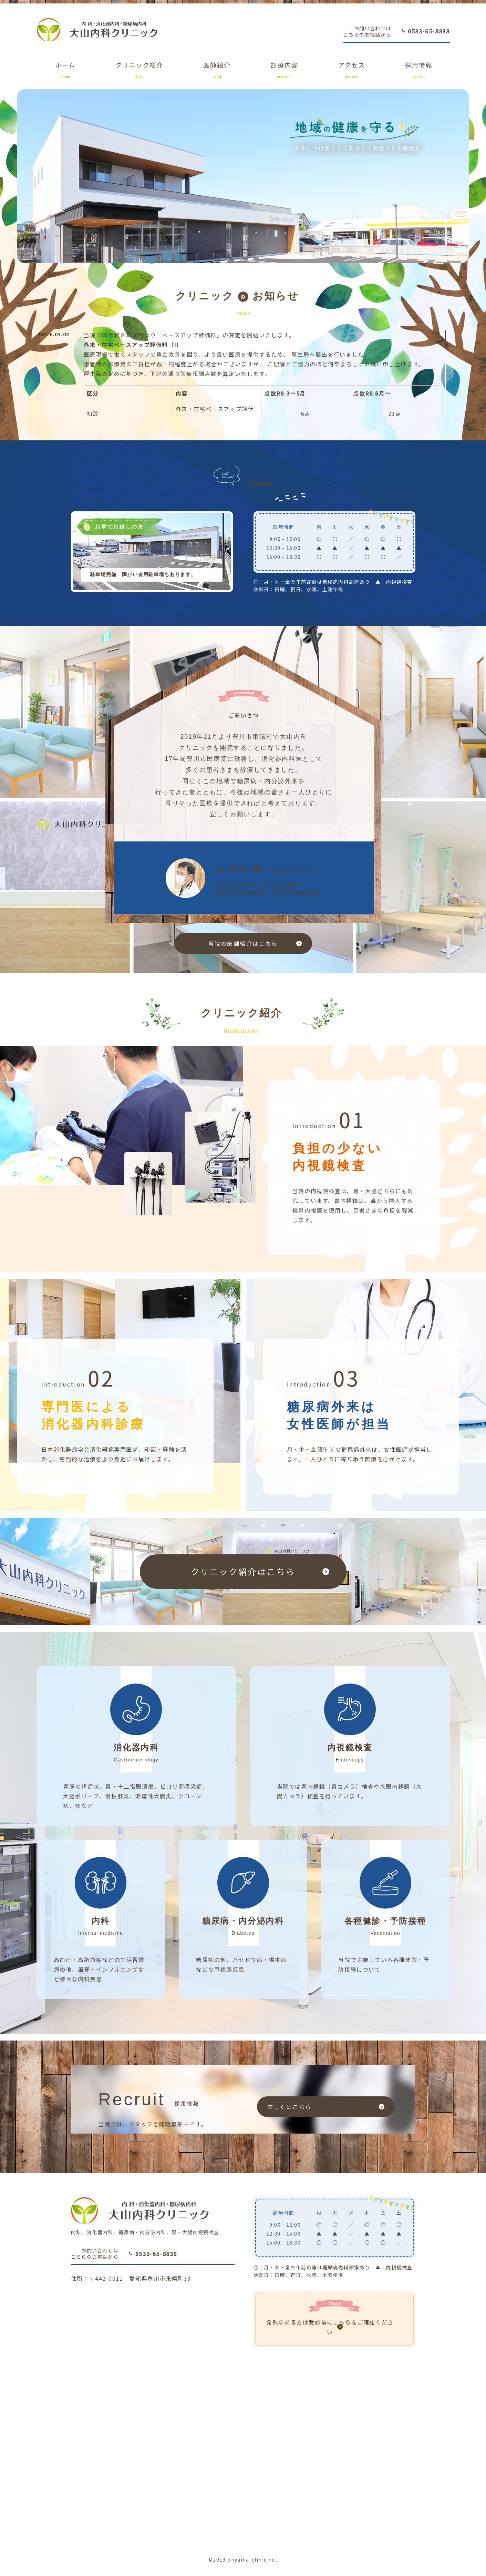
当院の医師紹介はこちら (243, 943)
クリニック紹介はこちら (243, 1571)
